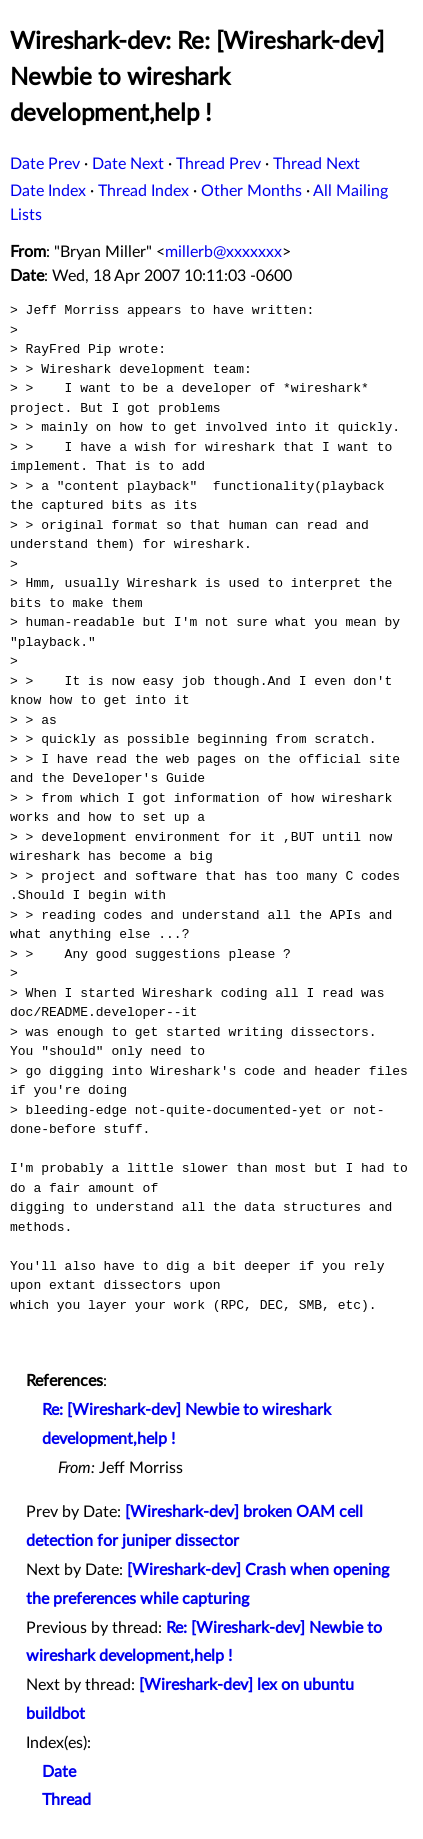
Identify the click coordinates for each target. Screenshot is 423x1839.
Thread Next (316, 164)
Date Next (128, 164)
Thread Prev (218, 164)
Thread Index (143, 191)
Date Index (48, 191)
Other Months (251, 191)
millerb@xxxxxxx (223, 252)
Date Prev (45, 164)
